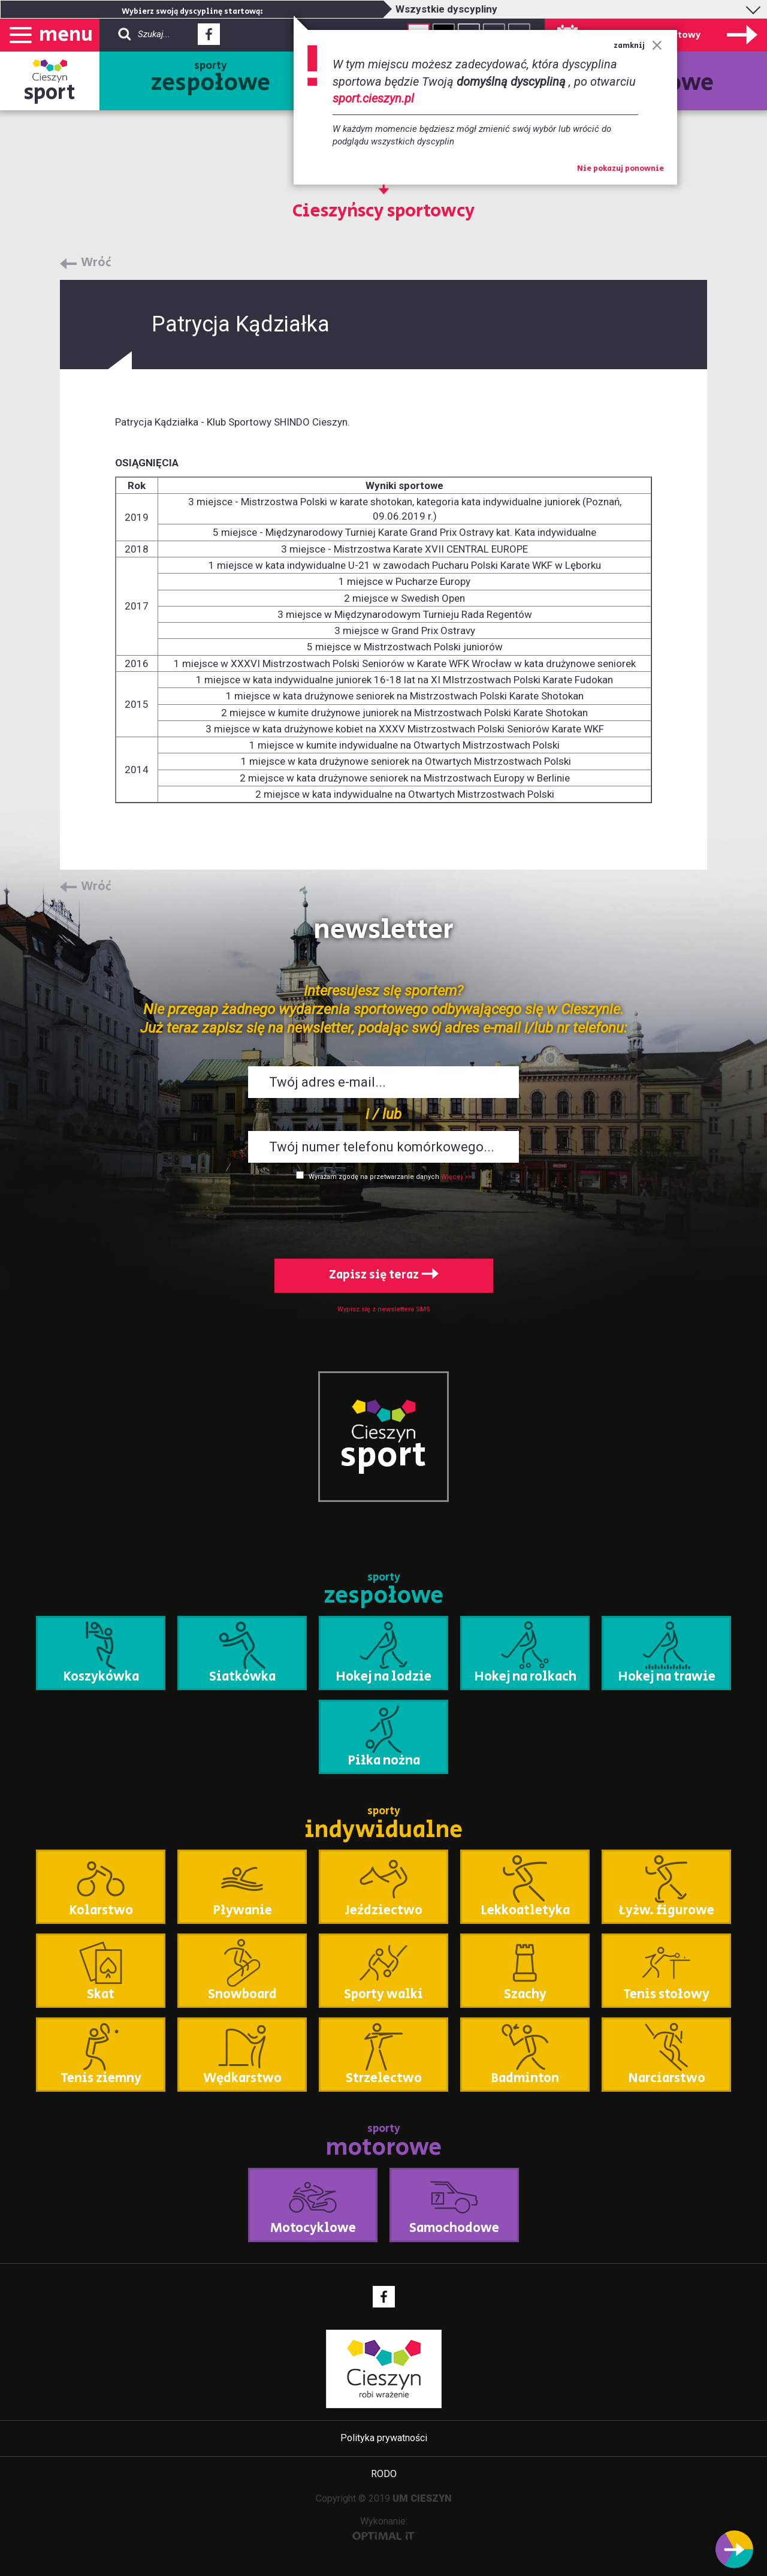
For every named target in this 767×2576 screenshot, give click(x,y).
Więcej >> (456, 1177)
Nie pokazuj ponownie (620, 169)
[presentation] (383, 1217)
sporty (210, 79)
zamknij (638, 46)
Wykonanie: (383, 2527)
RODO (384, 2474)
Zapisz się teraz (384, 1275)
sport (50, 92)
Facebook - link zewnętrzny (209, 38)
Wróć (96, 263)
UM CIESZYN (422, 2498)
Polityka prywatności (383, 2438)
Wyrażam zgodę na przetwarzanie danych (374, 1177)
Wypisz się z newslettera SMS (383, 1309)
